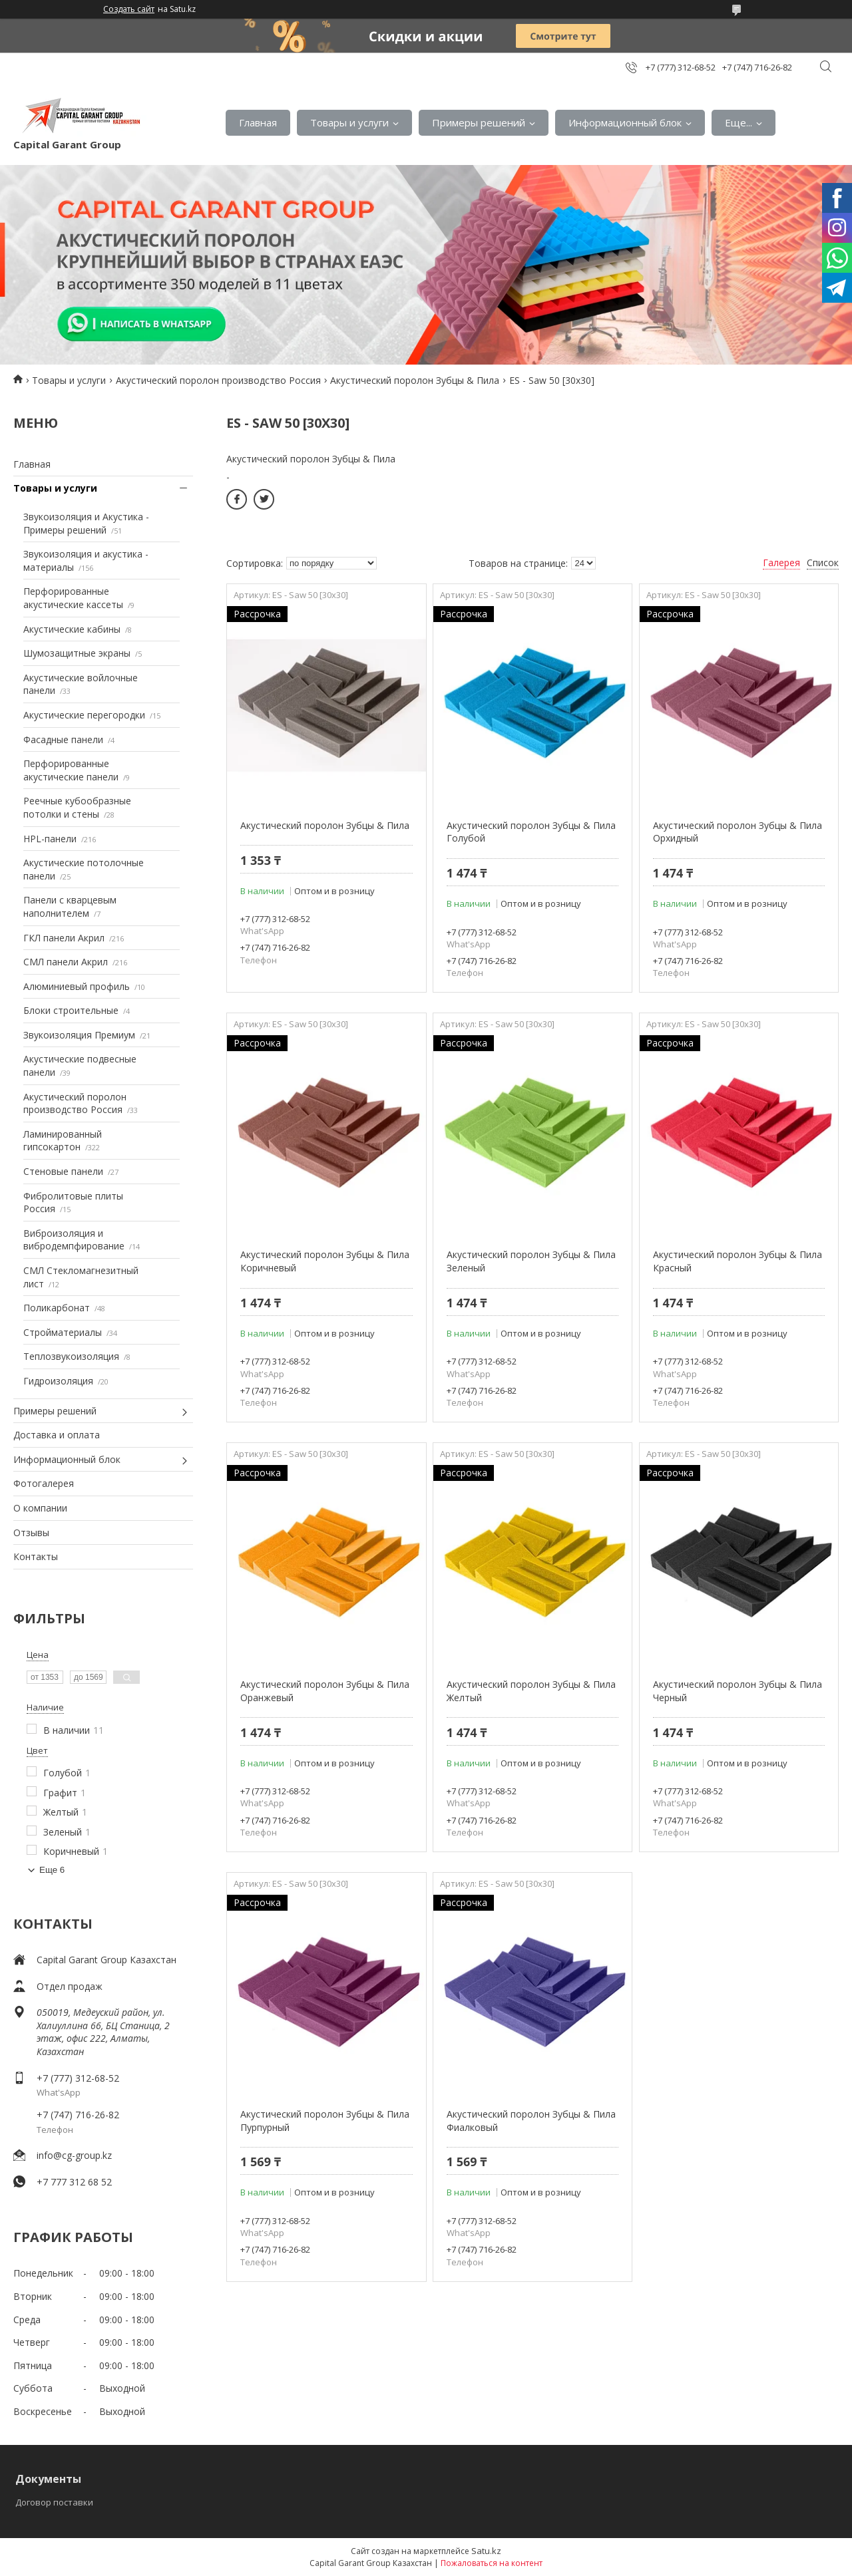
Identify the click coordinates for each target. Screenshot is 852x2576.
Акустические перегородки (84, 715)
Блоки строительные (70, 1010)
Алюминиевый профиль (76, 986)
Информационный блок (625, 122)
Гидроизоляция (58, 1380)
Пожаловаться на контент (491, 2563)
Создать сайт (128, 9)
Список (823, 562)
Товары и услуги (349, 122)
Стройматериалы (62, 1332)
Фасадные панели (63, 739)
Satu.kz (486, 2551)
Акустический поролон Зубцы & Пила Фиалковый (531, 2121)
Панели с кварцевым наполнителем (69, 906)
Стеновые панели (63, 1171)
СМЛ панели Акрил (65, 961)
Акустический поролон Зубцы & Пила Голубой (531, 832)
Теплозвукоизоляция (71, 1356)
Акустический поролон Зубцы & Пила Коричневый (324, 1261)
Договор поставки (54, 2502)
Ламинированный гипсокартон (62, 1141)
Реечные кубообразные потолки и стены (77, 807)
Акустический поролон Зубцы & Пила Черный (737, 1691)
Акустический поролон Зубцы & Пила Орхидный (737, 832)
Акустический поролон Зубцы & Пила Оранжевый (324, 1691)
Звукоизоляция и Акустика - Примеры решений (86, 523)
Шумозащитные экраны (76, 653)
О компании (40, 1508)
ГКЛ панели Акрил (64, 937)
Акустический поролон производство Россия (218, 380)
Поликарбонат (56, 1307)
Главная (258, 122)
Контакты (35, 1556)
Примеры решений (478, 122)
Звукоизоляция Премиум (79, 1035)
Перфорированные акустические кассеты (73, 598)
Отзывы (31, 1532)
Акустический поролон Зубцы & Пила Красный (737, 1261)
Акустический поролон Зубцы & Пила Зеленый (531, 1261)
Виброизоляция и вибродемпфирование (73, 1240)
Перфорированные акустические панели (70, 770)
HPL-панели (50, 838)
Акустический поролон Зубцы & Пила (414, 380)
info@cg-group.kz (74, 2155)
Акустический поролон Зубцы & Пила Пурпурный (324, 2121)
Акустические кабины (71, 629)
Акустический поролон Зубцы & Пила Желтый (531, 1691)
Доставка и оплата (56, 1434)
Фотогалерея (43, 1483)
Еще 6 (52, 1870)
